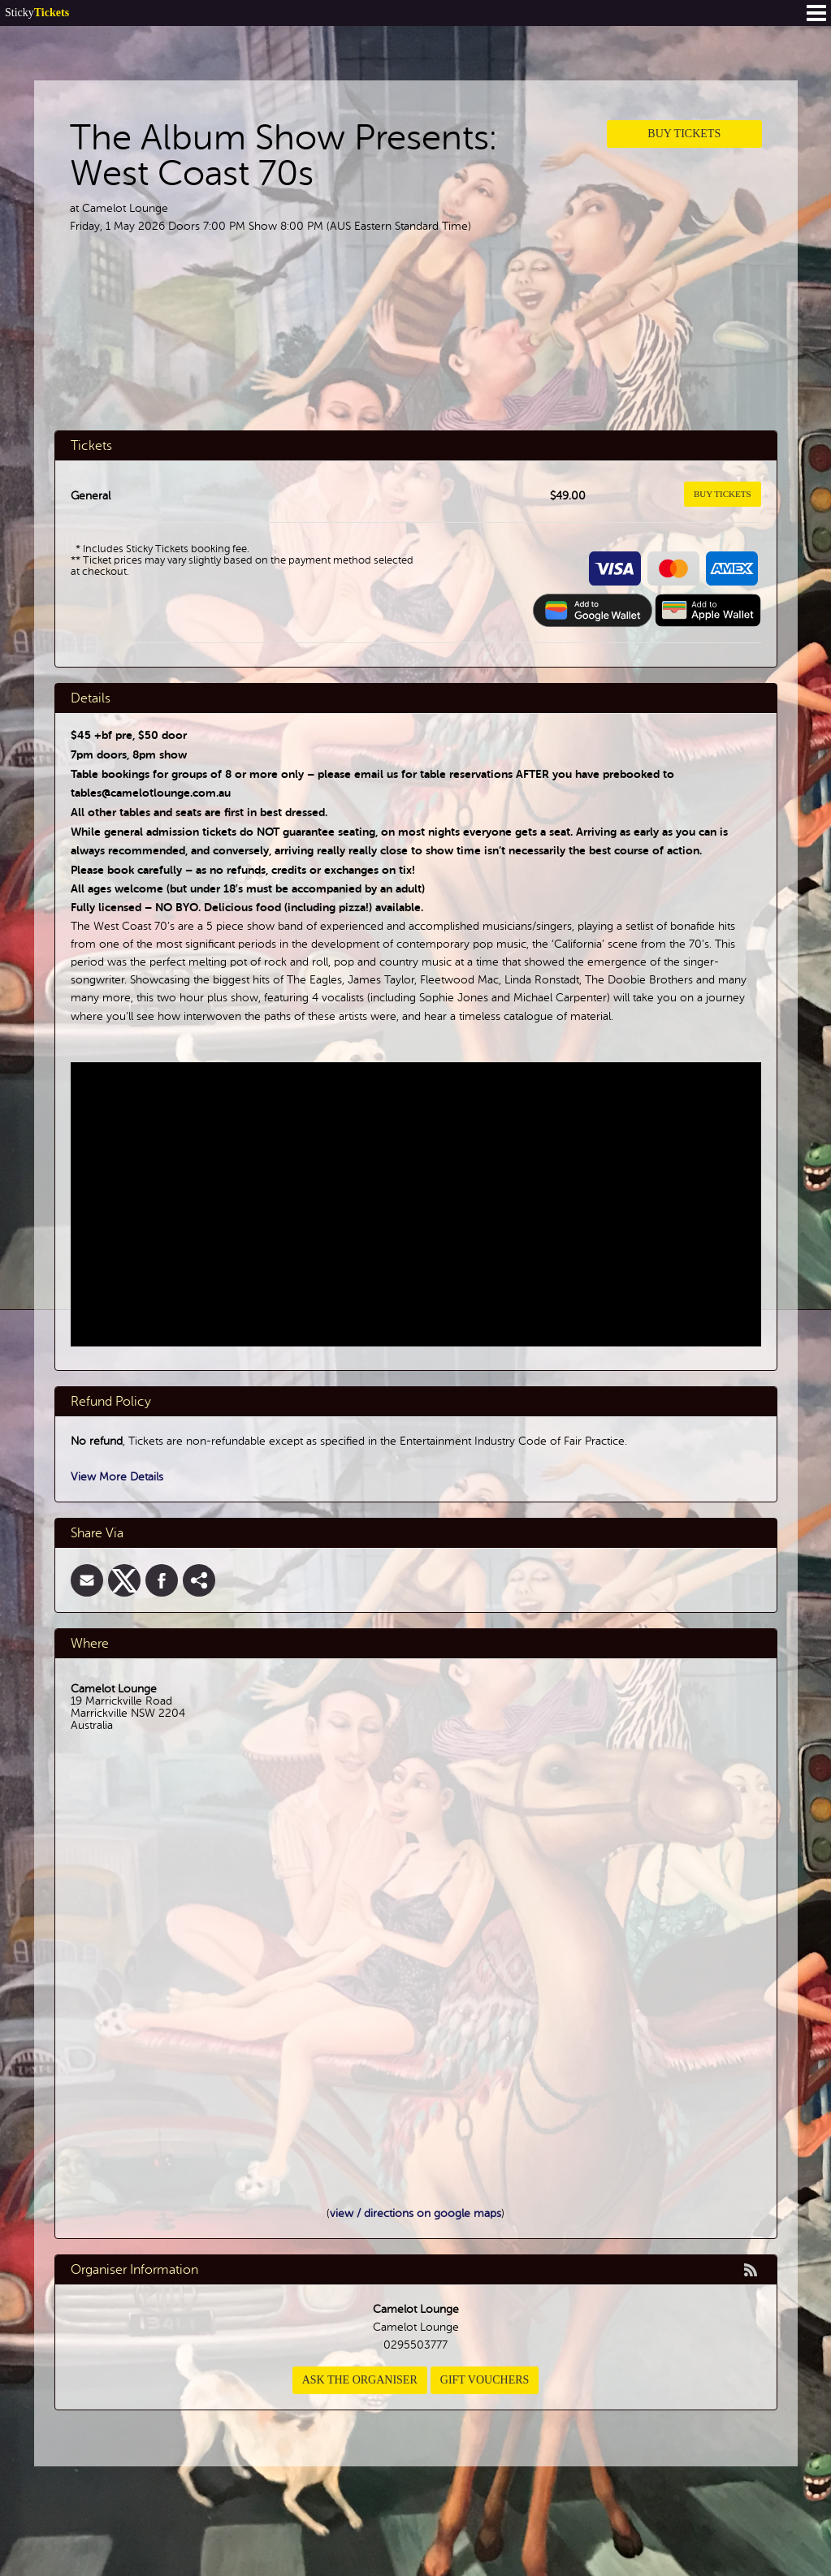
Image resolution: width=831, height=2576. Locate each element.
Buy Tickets (684, 134)
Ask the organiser (360, 2380)
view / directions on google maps (415, 2213)
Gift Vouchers (485, 2380)
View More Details (117, 1477)
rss (750, 2269)
